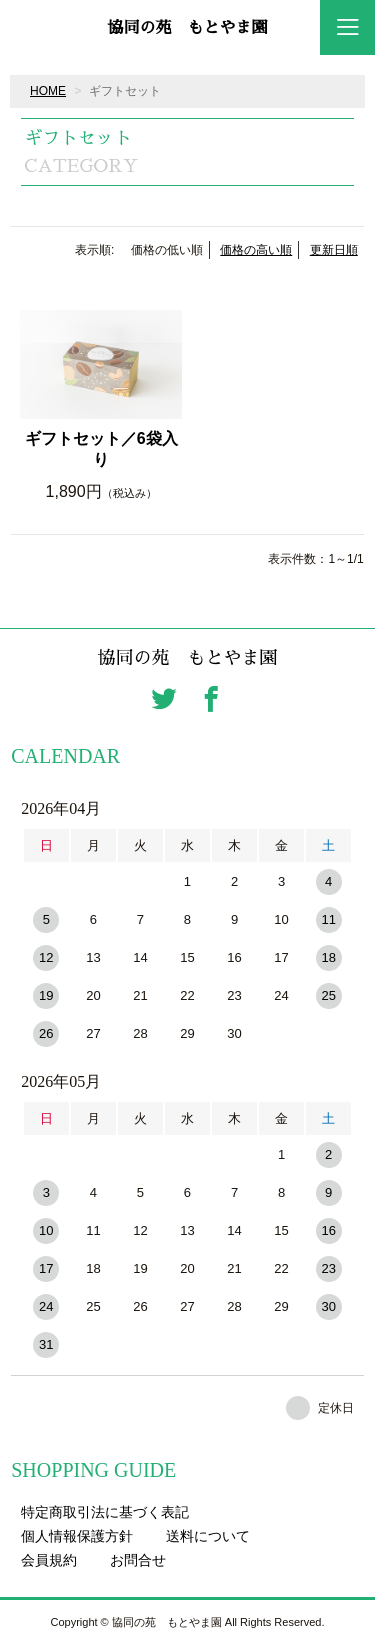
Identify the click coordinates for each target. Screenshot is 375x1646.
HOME (48, 91)
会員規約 (49, 1560)
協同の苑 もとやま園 (187, 28)
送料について (208, 1536)
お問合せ (138, 1560)
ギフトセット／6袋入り (101, 449)
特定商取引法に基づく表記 (105, 1512)
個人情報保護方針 (77, 1536)
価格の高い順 (256, 250)
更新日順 (334, 250)
